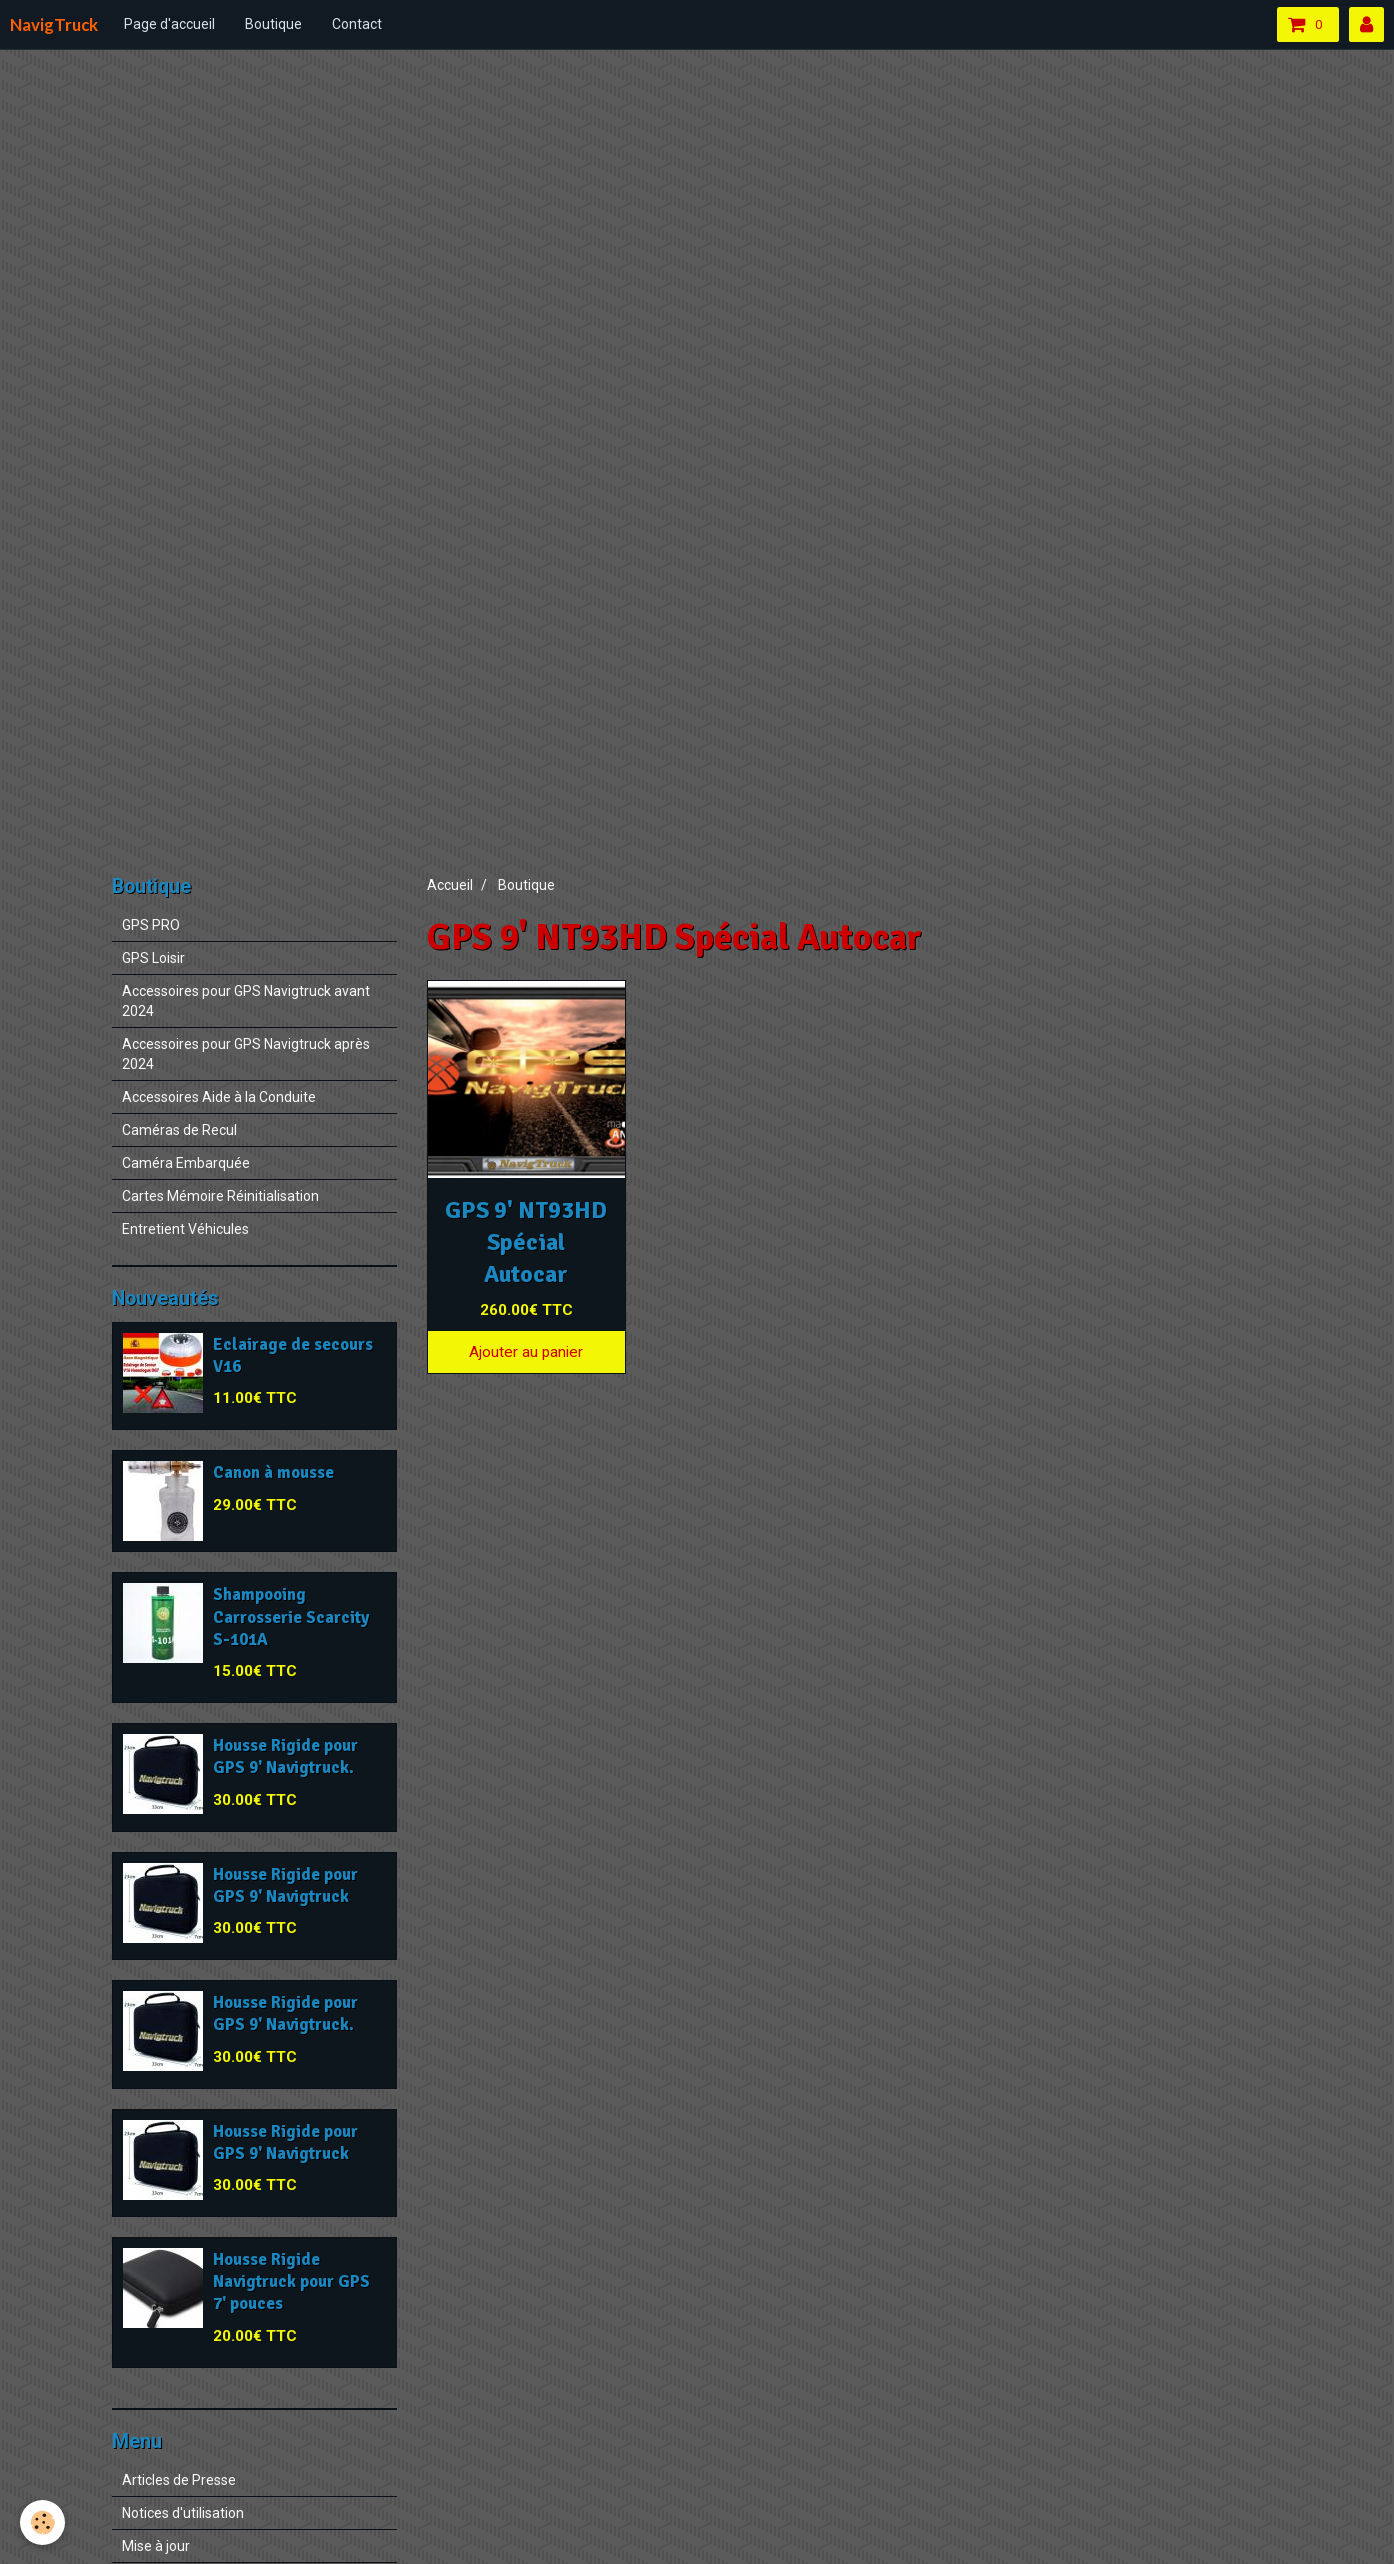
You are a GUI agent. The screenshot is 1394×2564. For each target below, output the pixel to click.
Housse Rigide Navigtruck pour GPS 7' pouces (291, 2281)
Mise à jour (156, 2546)
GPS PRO (151, 925)
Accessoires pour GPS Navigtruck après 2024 (246, 1054)
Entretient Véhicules (185, 1229)
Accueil (450, 885)
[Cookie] (42, 2522)
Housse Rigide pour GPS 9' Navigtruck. (285, 1756)
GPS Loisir (153, 958)
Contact (357, 24)
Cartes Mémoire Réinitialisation (220, 1196)
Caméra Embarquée (186, 1163)
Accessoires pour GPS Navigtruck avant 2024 (246, 1001)
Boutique (273, 24)
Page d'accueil (169, 24)
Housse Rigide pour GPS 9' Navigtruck (285, 1885)
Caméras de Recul (179, 1130)
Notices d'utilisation (183, 2513)
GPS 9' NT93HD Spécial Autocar (526, 1242)
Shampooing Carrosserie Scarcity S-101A (291, 1617)
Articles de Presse (179, 2480)
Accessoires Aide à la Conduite (219, 1097)
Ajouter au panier (526, 1352)
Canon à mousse (273, 1473)
